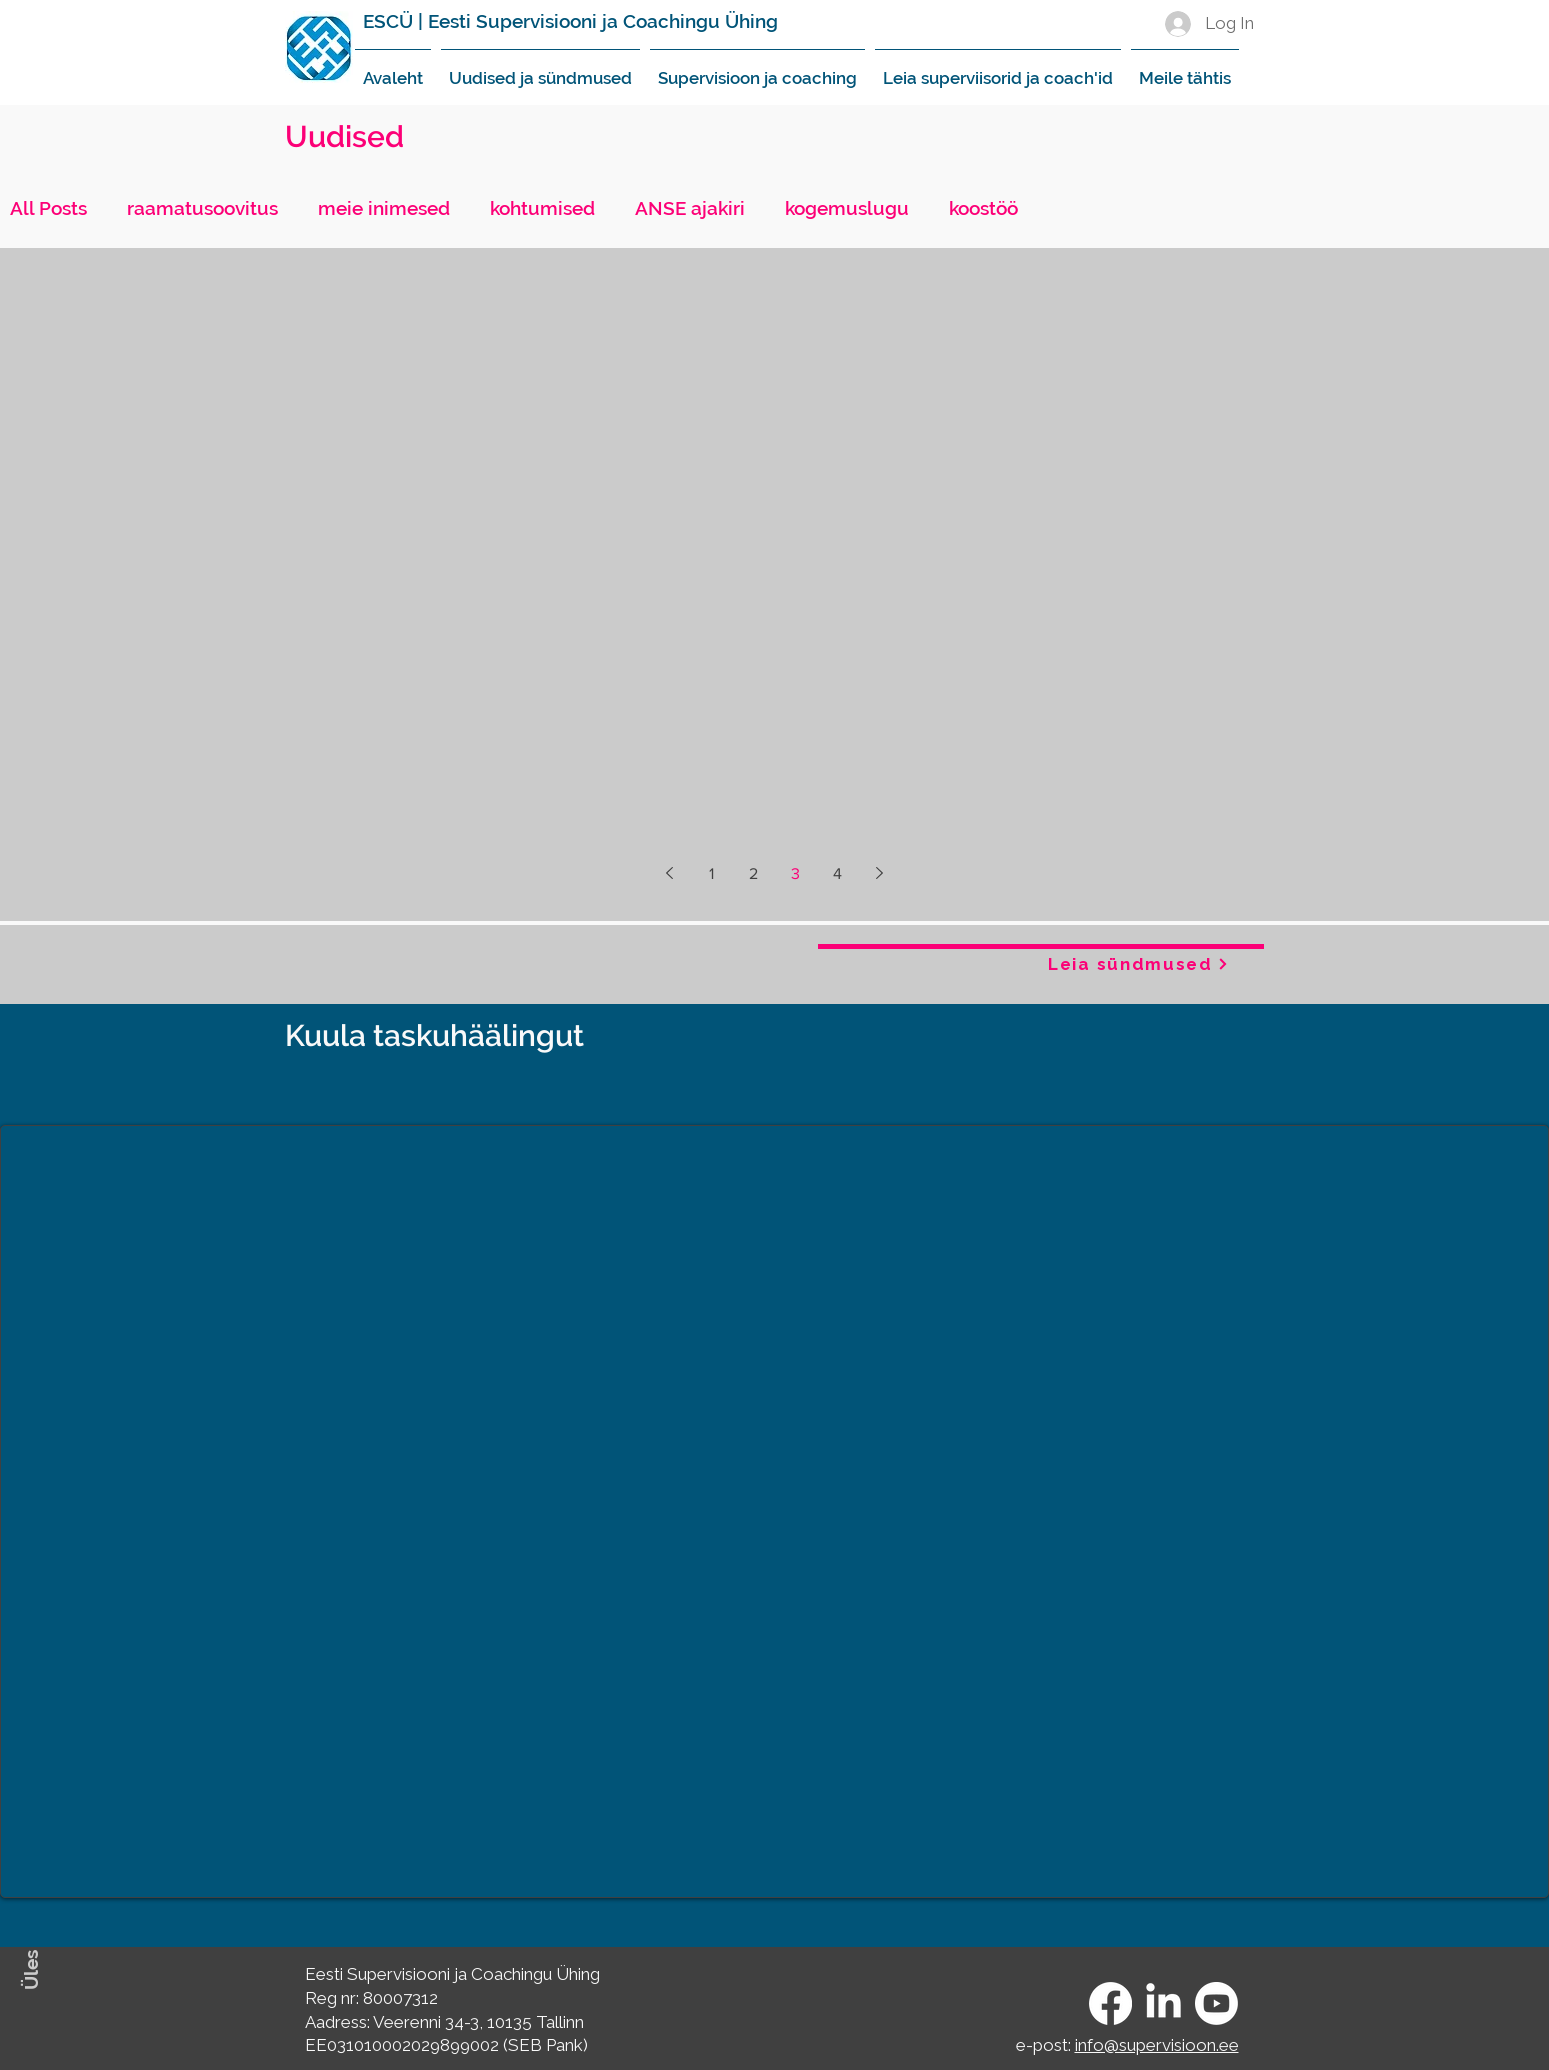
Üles (31, 1970)
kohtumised (542, 208)
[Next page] (880, 873)
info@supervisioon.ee (1157, 2045)
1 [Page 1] (711, 873)
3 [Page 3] (795, 873)
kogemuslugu (847, 208)
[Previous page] (670, 873)
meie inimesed (384, 208)
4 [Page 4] (837, 873)
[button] (540, 69)
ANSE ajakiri (690, 208)
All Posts (48, 208)
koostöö (983, 208)
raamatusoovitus (202, 208)
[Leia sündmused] (1139, 964)
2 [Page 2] (753, 873)
